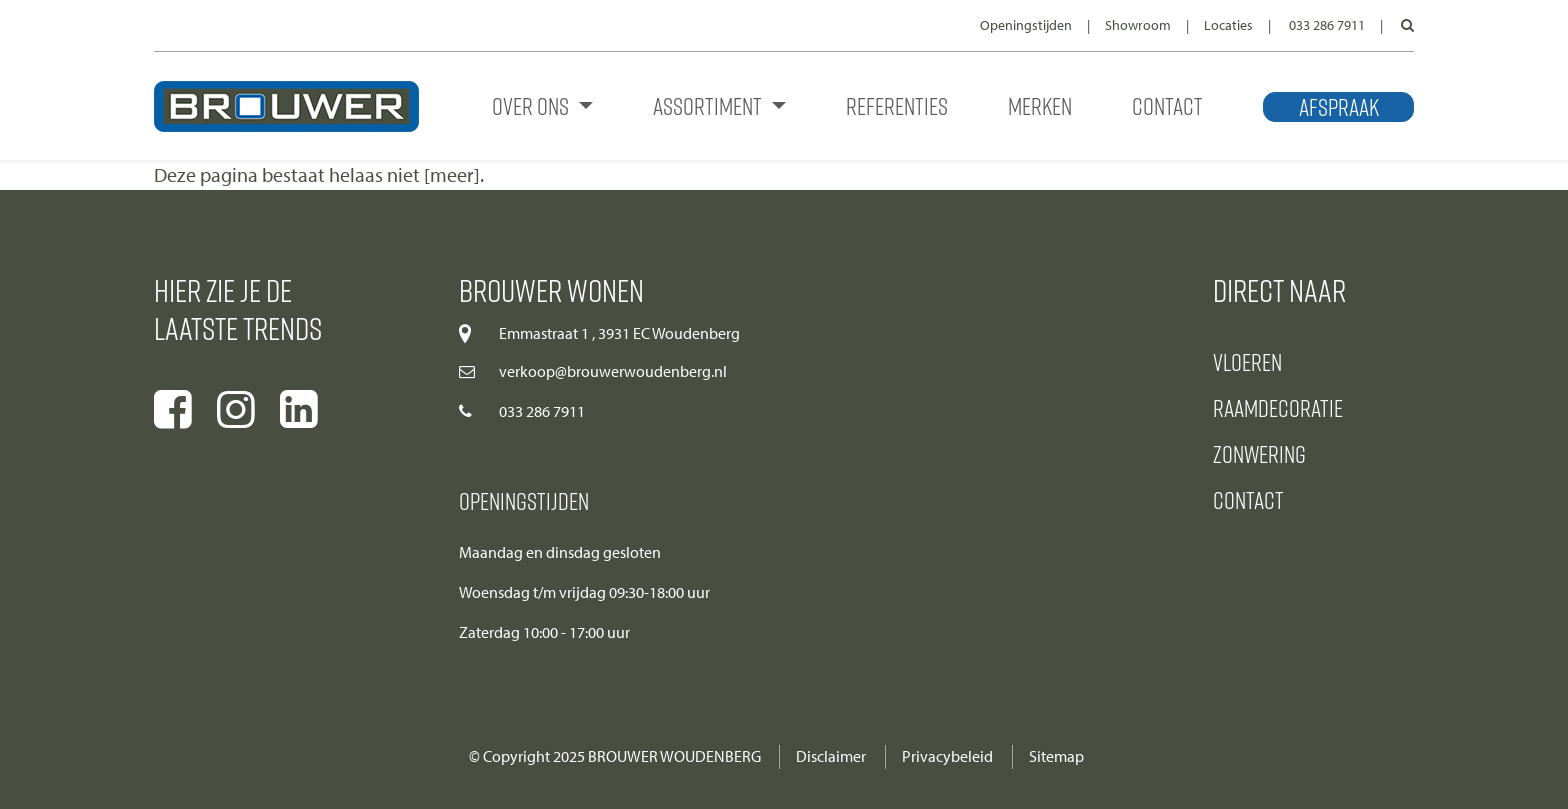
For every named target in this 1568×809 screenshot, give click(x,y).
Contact (1167, 105)
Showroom (1138, 25)
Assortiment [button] (709, 105)
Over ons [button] (532, 105)
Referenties (897, 105)
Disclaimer (831, 756)
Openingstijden (1026, 25)
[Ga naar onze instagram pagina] (236, 410)
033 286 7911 (1327, 25)
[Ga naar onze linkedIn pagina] (299, 410)
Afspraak (1339, 107)
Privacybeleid (947, 756)
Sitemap (1056, 756)
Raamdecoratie (1278, 407)
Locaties (1228, 25)
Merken (1040, 105)
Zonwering (1259, 453)
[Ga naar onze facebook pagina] (173, 410)
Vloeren (1247, 361)
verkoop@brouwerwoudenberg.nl (613, 371)
